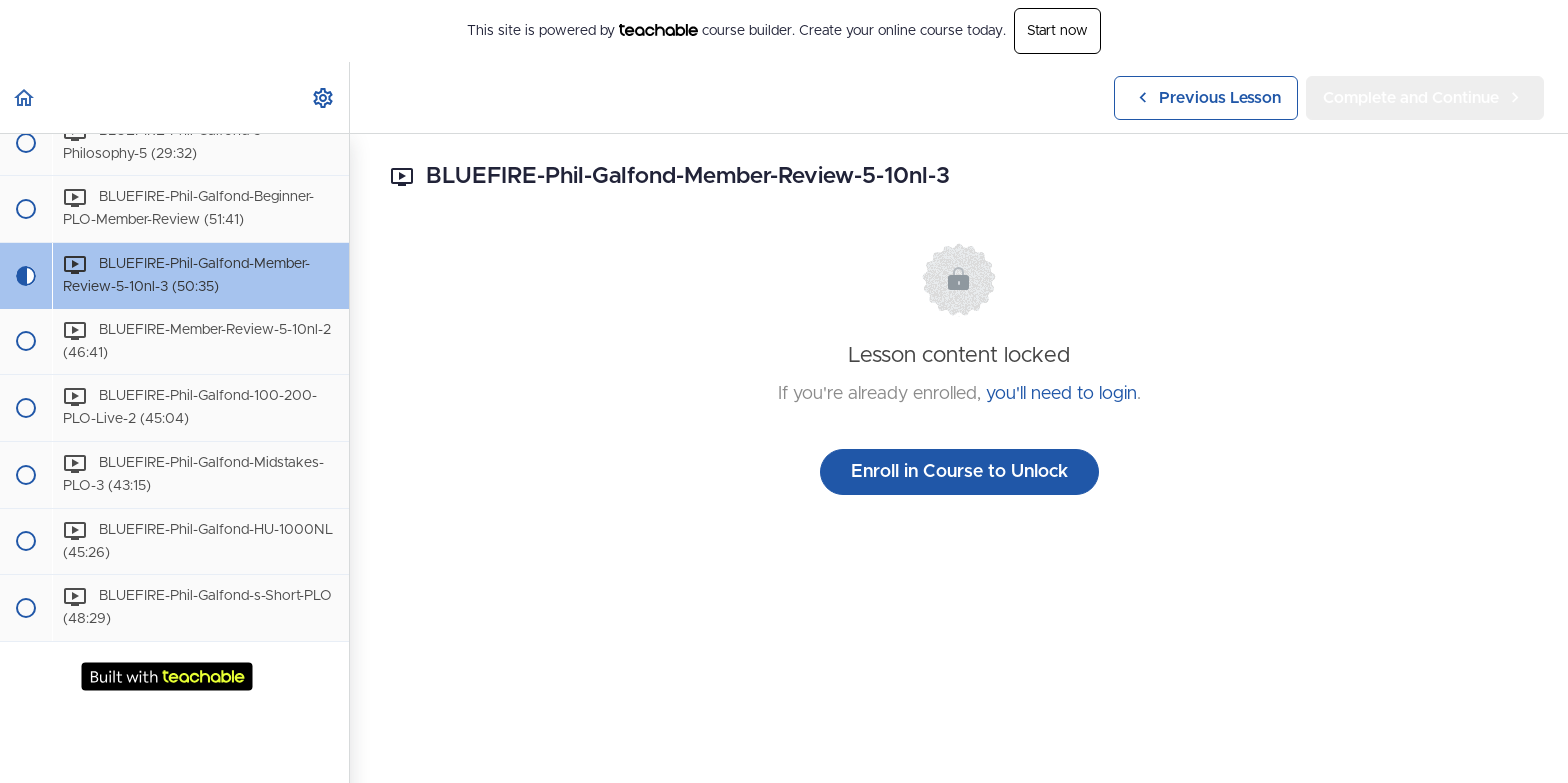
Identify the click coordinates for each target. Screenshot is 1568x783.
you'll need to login (1061, 394)
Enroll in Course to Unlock (959, 472)
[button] (25, 97)
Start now (1057, 31)
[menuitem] (324, 97)
